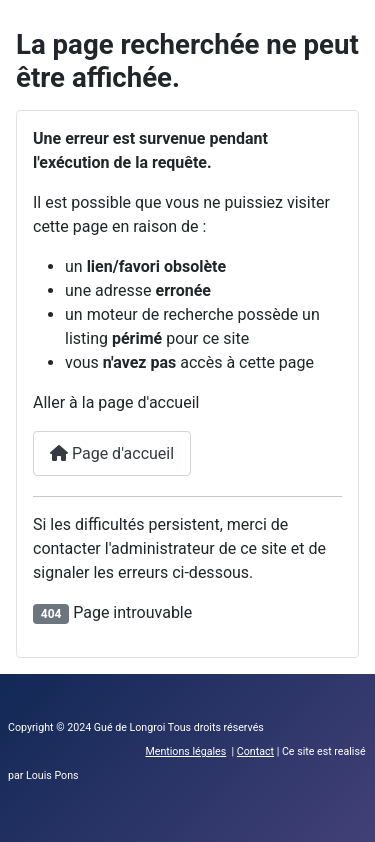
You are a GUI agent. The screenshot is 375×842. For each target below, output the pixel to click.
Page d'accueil (112, 453)
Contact (255, 751)
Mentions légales (185, 751)
